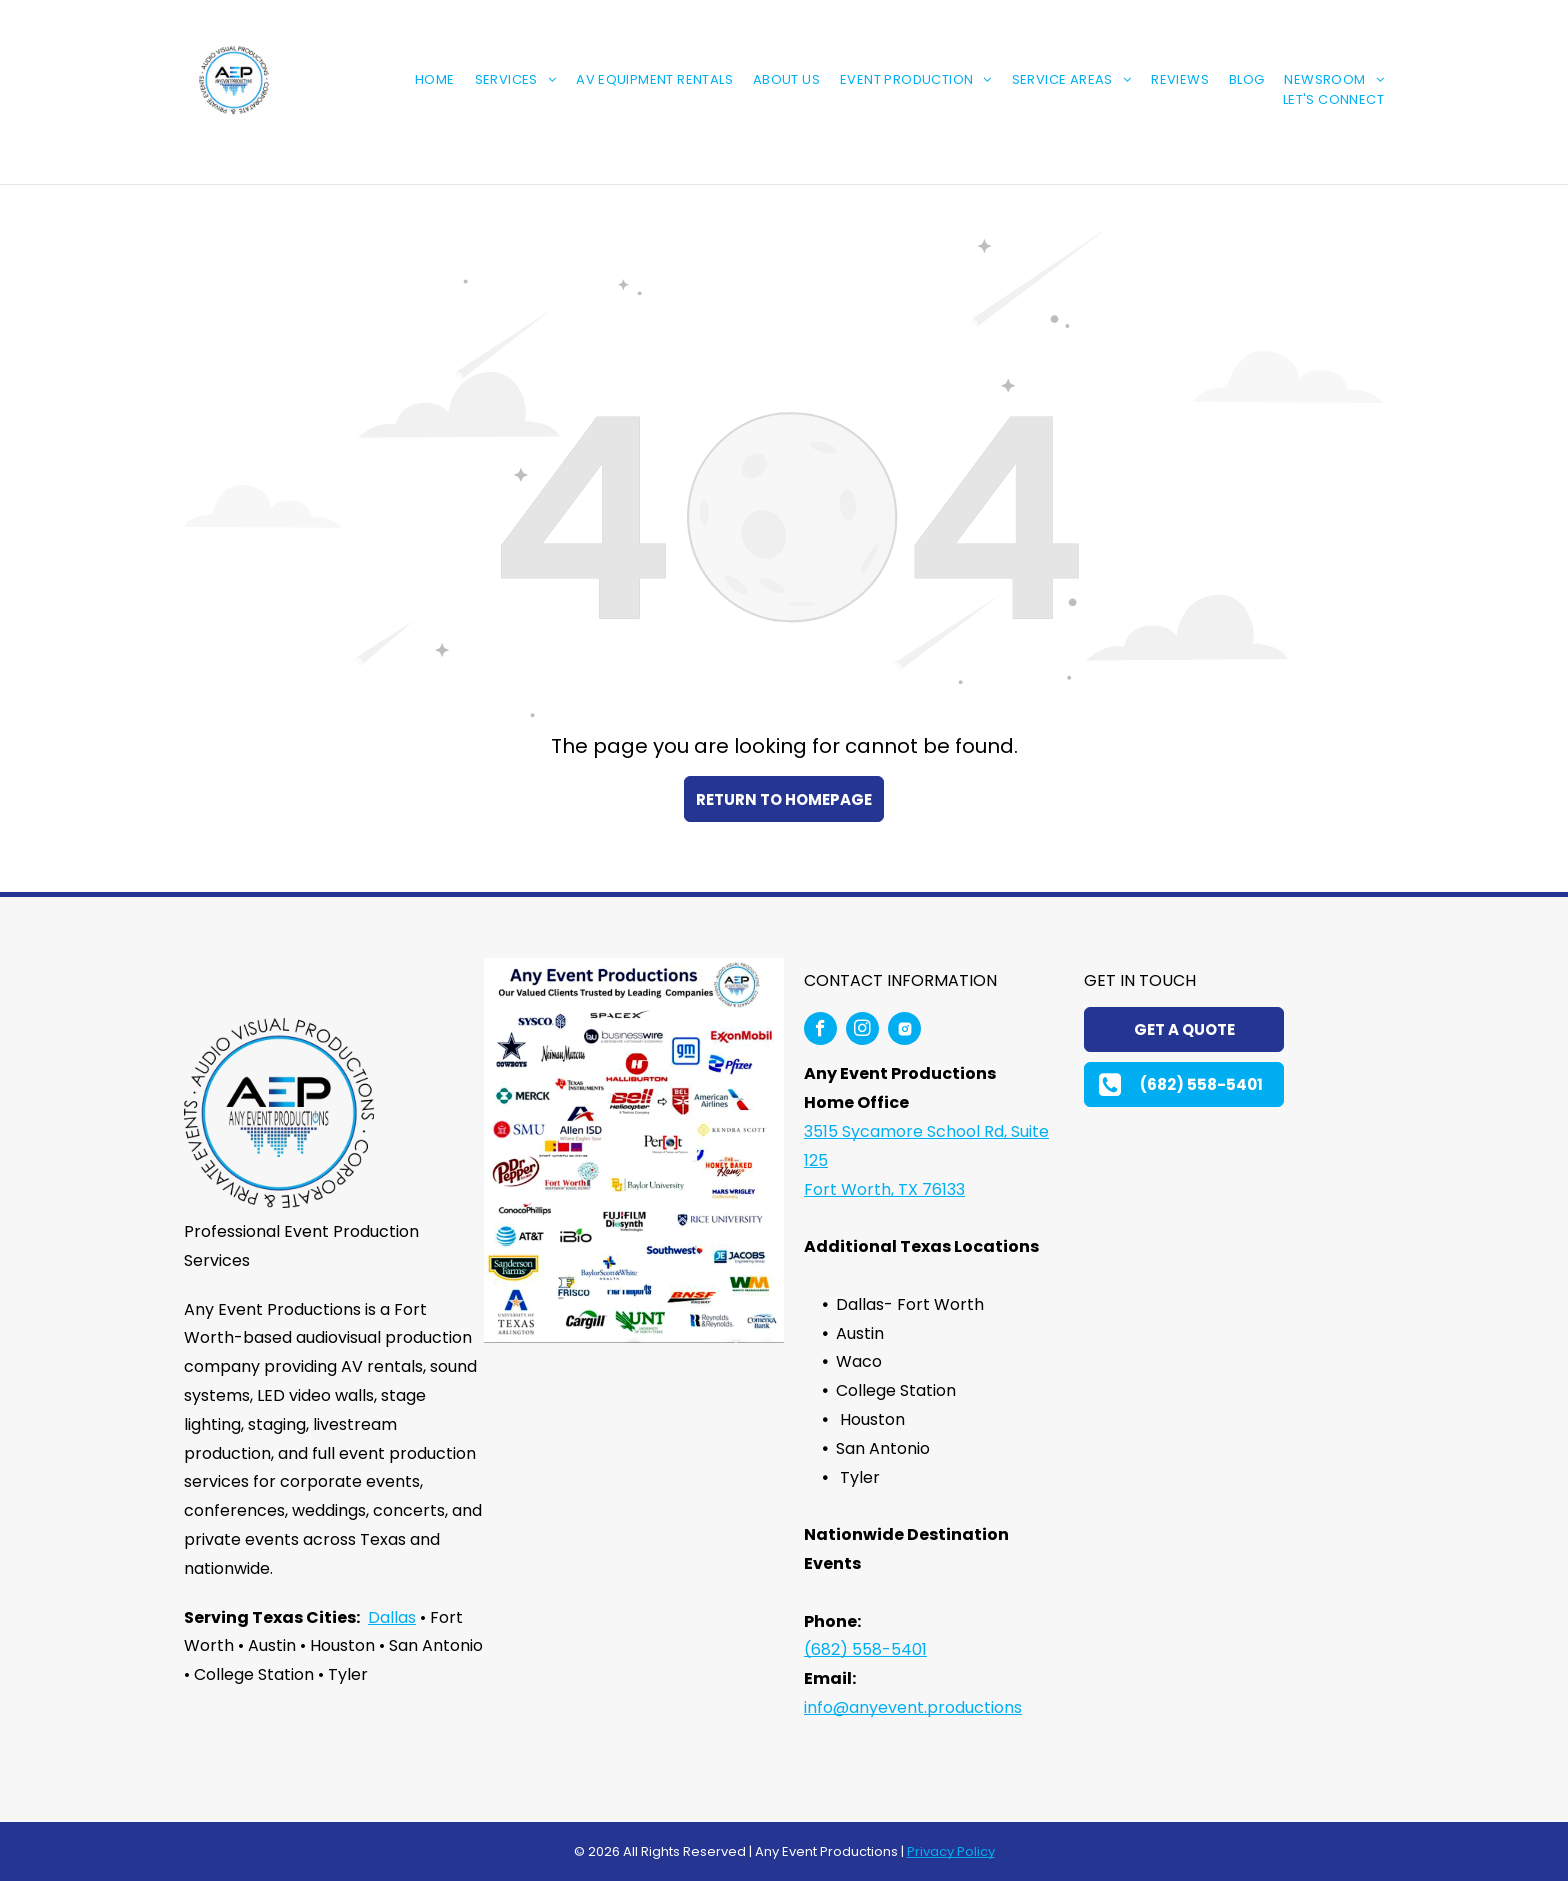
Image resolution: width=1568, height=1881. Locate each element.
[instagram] (862, 1031)
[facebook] (820, 1031)
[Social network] (904, 1031)
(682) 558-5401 (865, 1649)
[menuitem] (425, 80)
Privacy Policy (951, 1851)
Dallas (392, 1617)
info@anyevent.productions (913, 1707)
